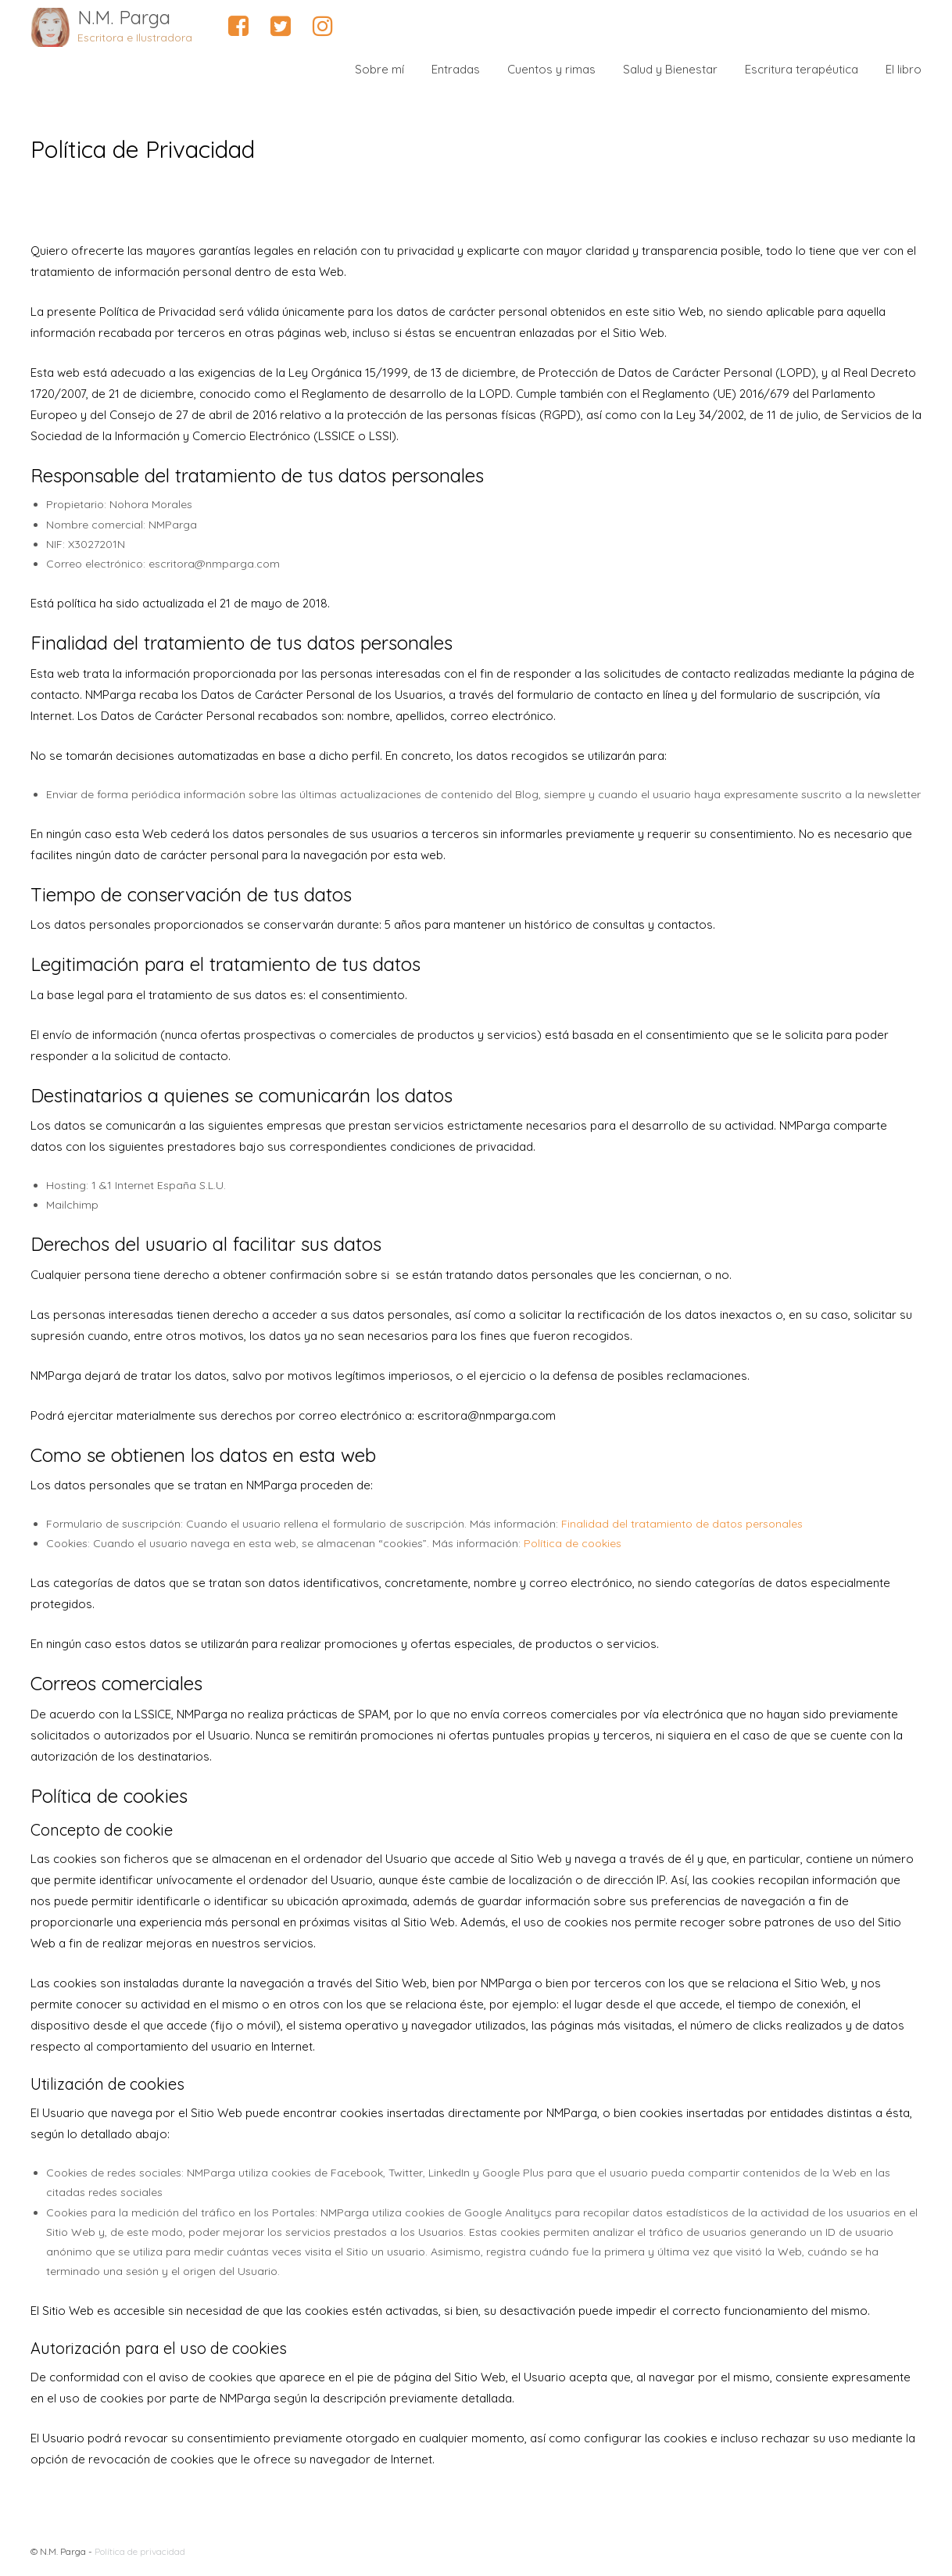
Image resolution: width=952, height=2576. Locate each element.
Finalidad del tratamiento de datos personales (682, 1524)
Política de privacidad (140, 2551)
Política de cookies (572, 1543)
